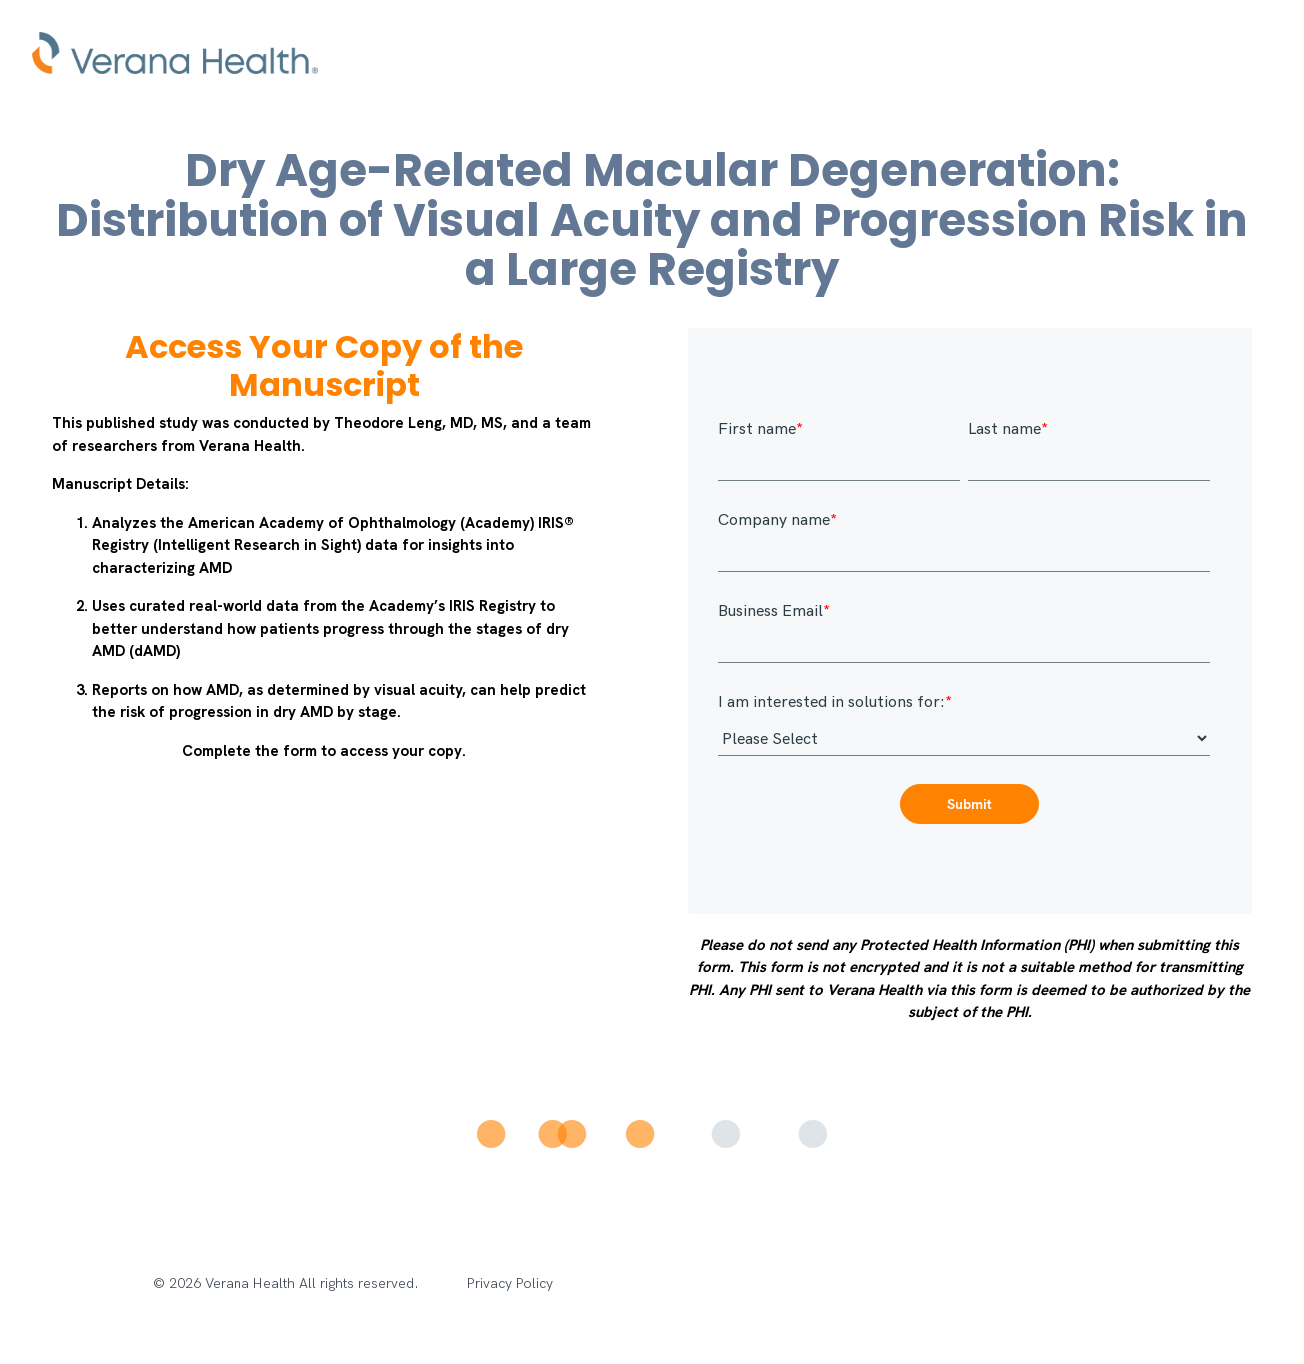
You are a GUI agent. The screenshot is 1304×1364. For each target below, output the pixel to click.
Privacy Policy (510, 1284)
